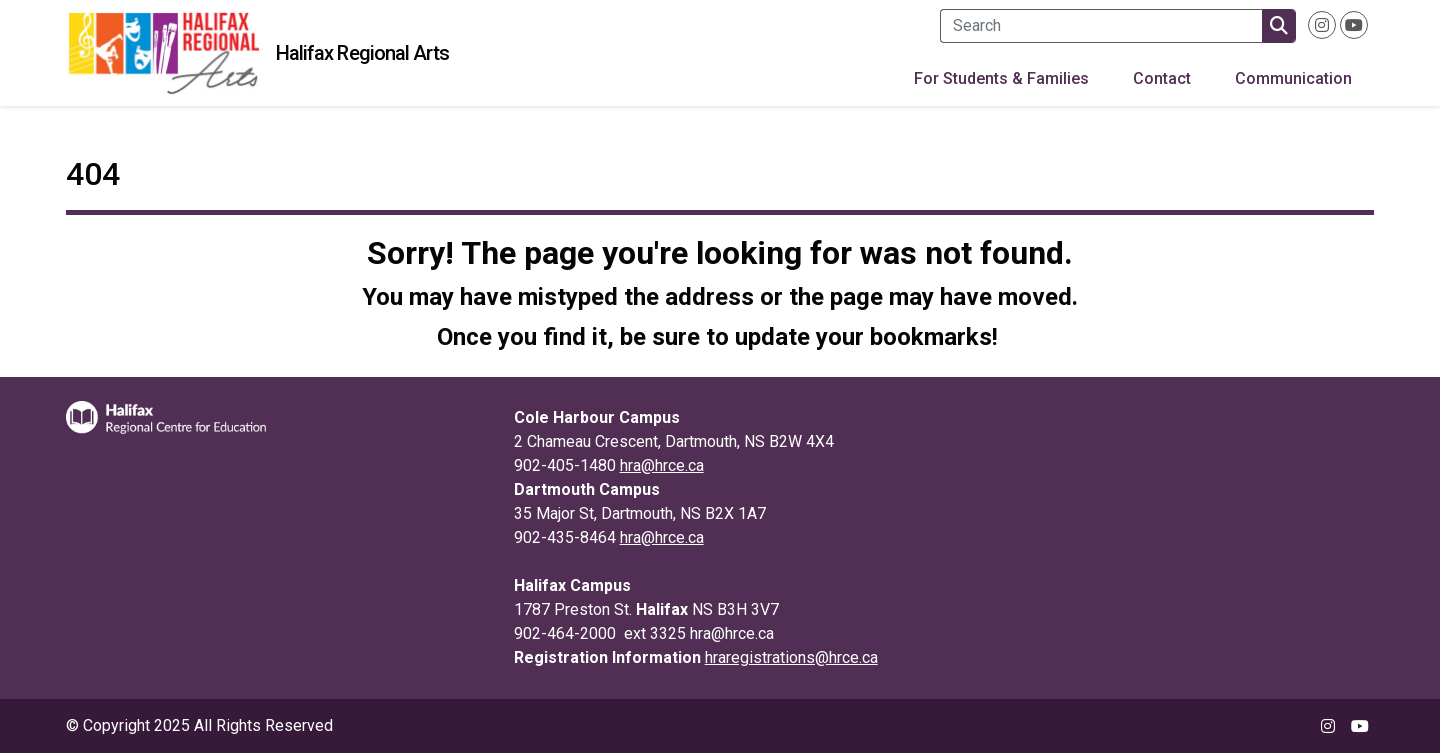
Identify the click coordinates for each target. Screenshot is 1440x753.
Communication (1293, 78)
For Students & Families (1001, 78)
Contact (1162, 78)
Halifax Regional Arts (362, 53)
